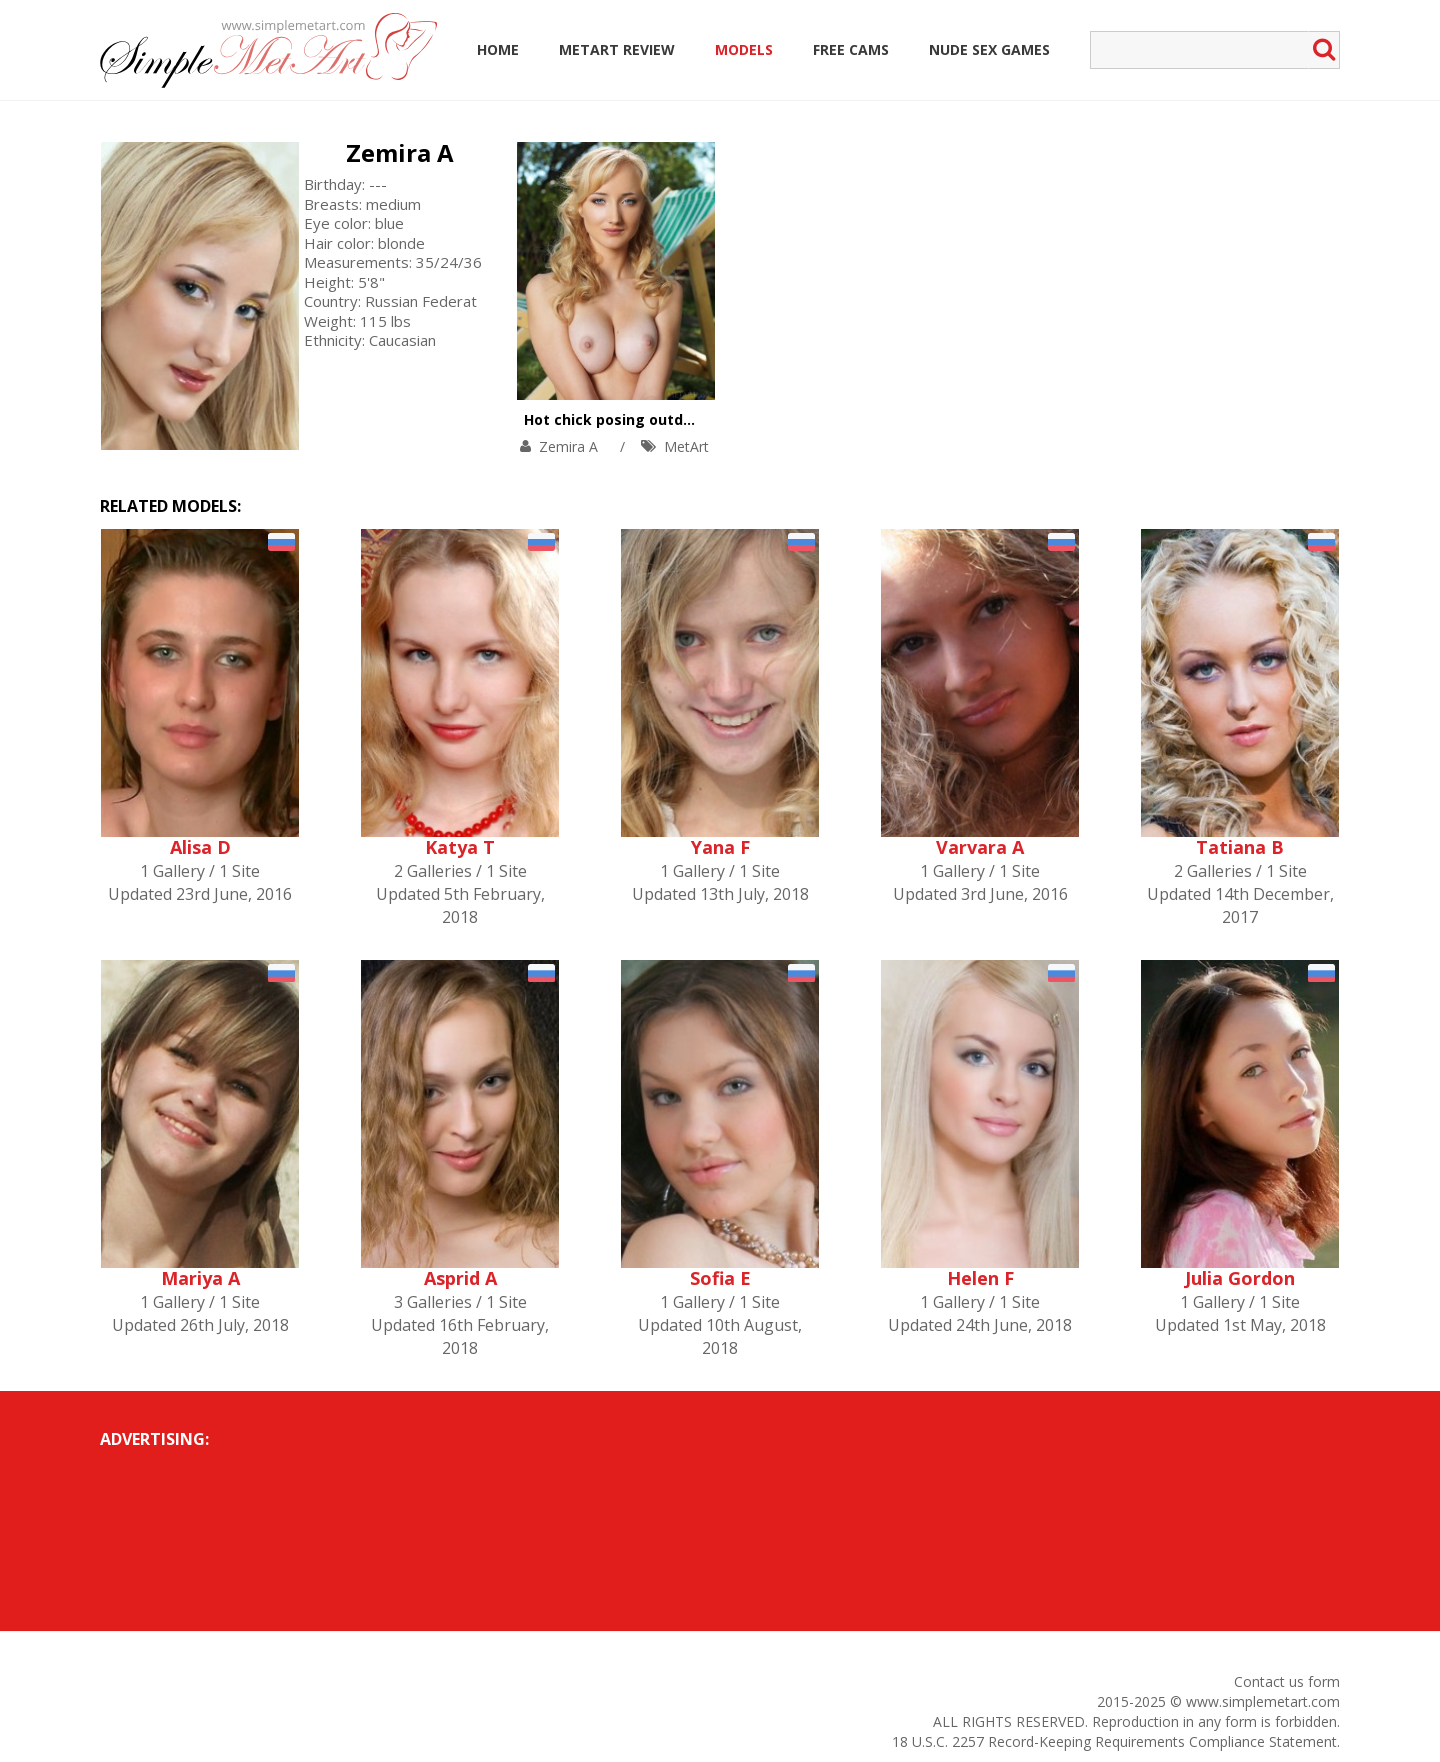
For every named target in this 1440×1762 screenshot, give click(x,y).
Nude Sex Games (989, 49)
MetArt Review (617, 49)
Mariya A (200, 1278)
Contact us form (1287, 1681)
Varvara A (980, 847)
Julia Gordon (1240, 1278)
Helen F (980, 1278)
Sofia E (720, 1278)
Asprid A (460, 1278)
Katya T (460, 847)
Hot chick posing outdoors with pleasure (671, 419)
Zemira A (400, 152)
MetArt (686, 446)
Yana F (720, 847)
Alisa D (200, 847)
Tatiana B (1240, 847)
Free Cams (851, 49)
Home (498, 49)
